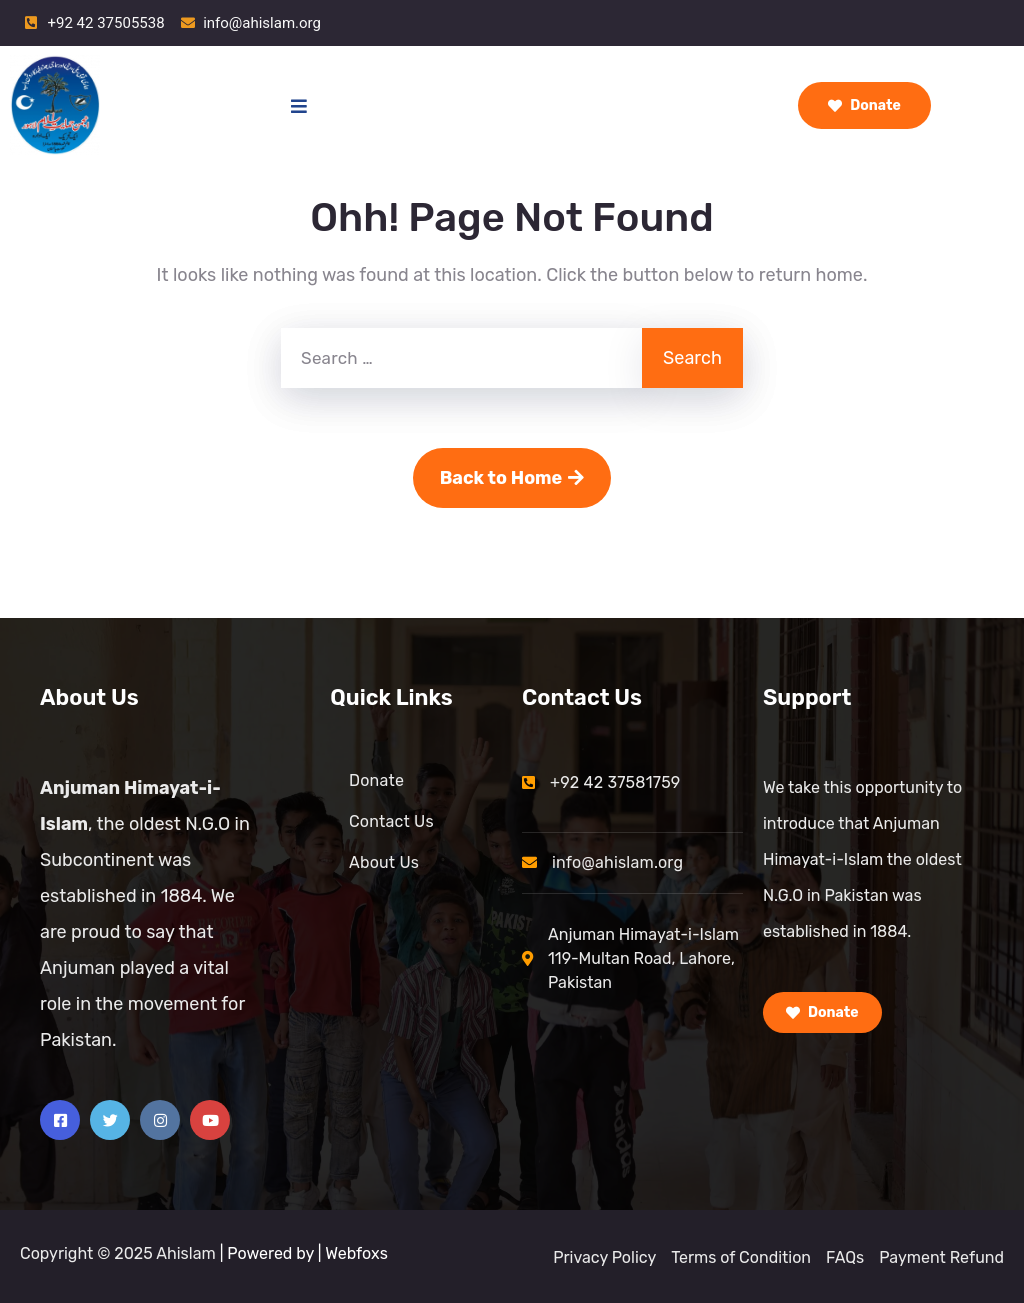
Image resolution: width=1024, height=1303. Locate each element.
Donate (864, 105)
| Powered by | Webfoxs (304, 1253)
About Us (384, 862)
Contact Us (391, 821)
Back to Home (512, 478)
